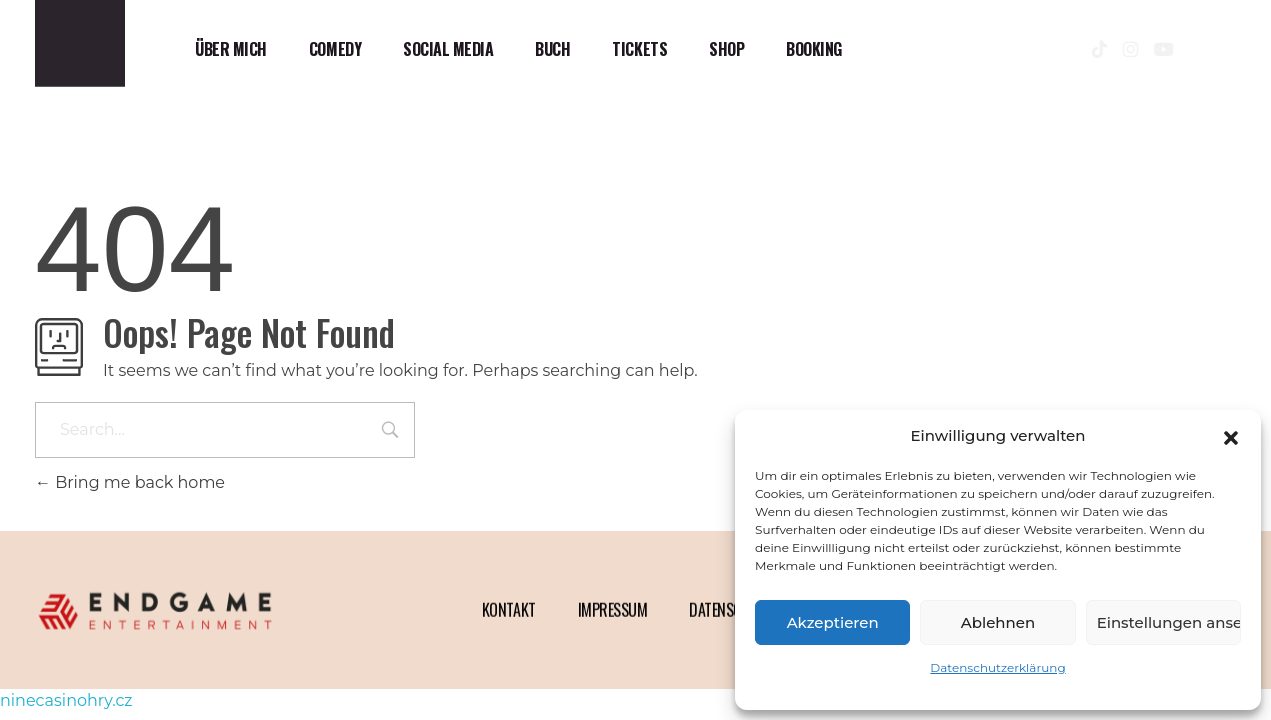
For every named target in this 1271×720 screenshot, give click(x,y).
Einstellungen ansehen (1169, 622)
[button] (1231, 436)
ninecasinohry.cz (66, 700)
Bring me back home (130, 482)
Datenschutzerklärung (997, 667)
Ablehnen (998, 622)
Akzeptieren (833, 622)
